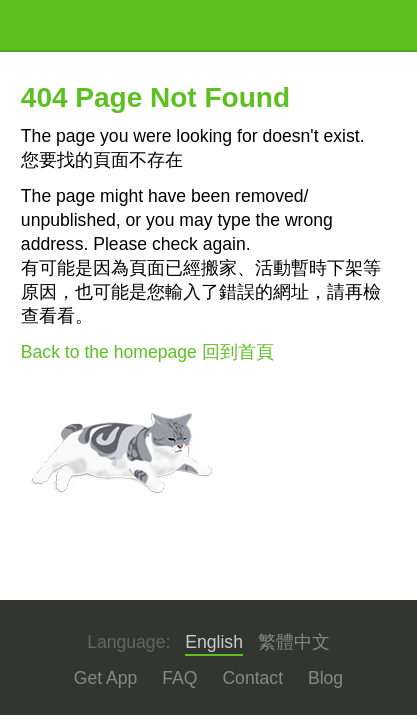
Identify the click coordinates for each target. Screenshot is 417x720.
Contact (252, 678)
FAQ (179, 678)
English (214, 642)
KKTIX (72, 25)
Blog (325, 678)
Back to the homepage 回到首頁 (147, 352)
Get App (106, 678)
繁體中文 (294, 642)
